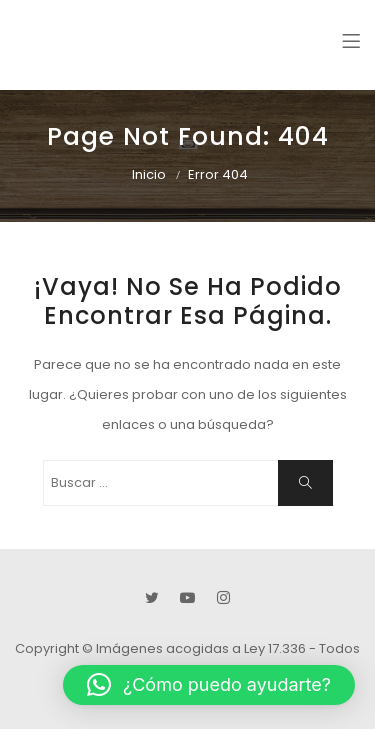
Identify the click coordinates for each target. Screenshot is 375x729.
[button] (209, 685)
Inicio (149, 174)
